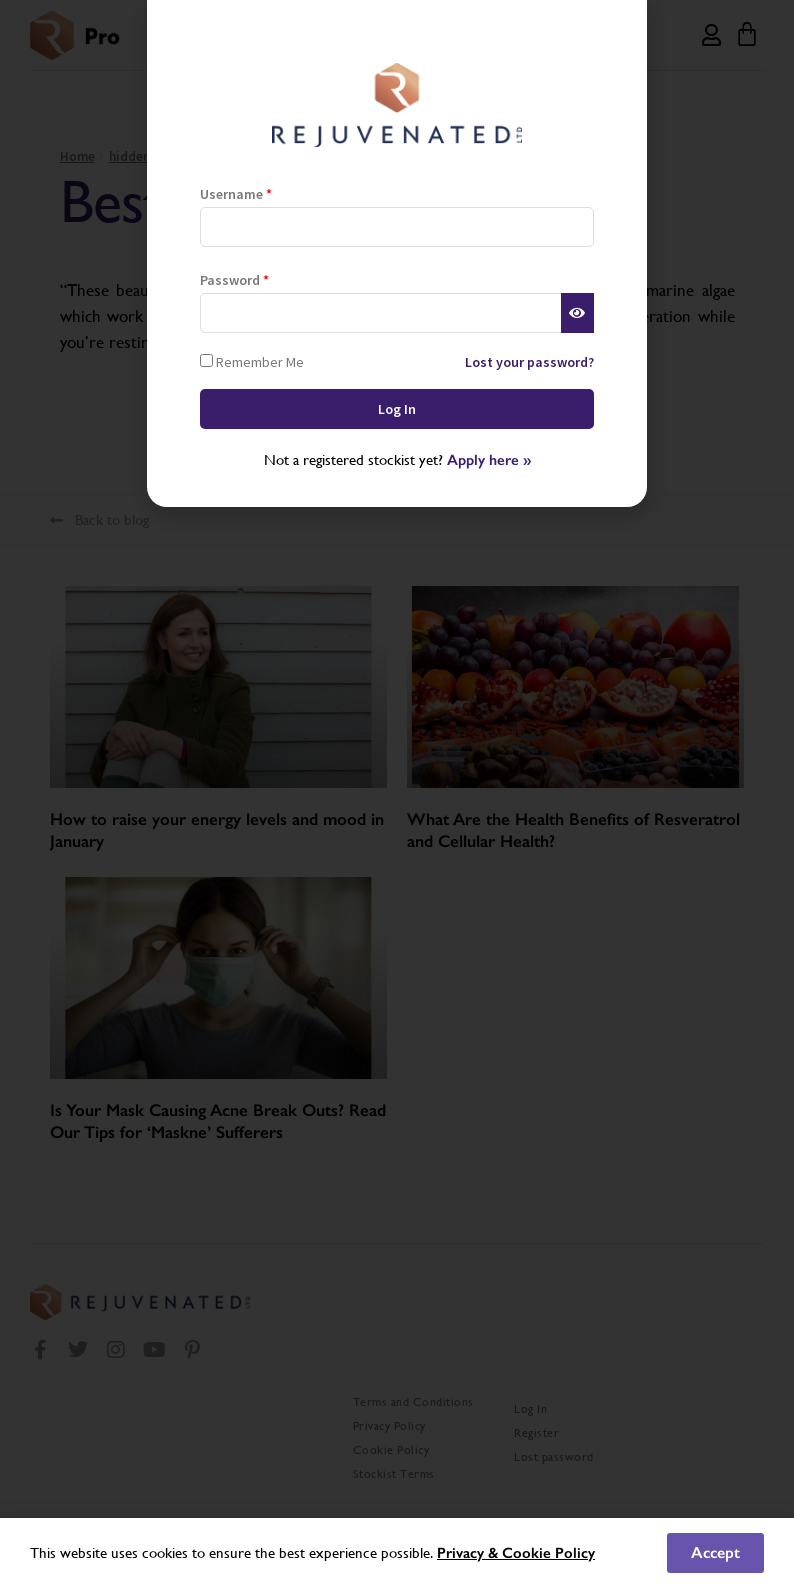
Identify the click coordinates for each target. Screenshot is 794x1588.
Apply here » (489, 460)
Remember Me (252, 361)
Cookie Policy (548, 1553)
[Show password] (577, 313)
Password (234, 280)
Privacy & (469, 1553)
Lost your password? (529, 362)
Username (236, 194)
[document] (397, 794)
